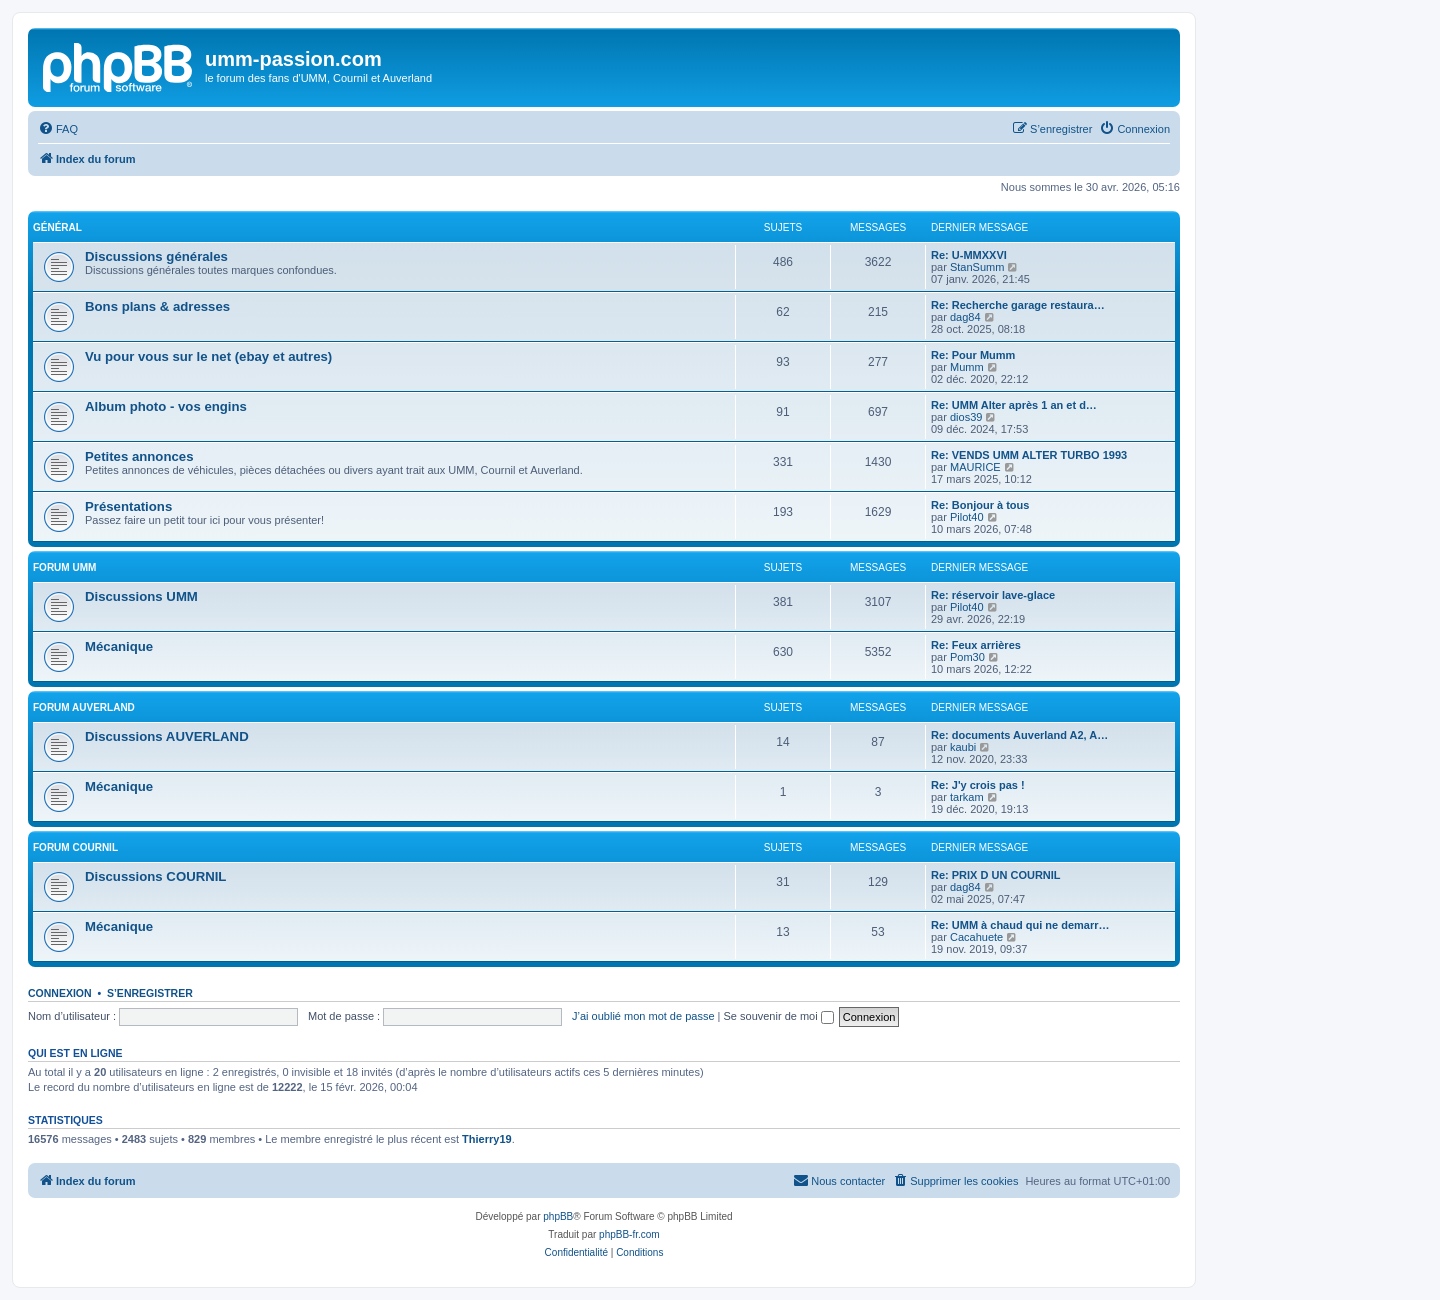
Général (57, 227)
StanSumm (977, 267)
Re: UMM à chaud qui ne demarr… (1020, 925)
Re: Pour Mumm (973, 355)
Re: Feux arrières (976, 645)
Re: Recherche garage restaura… (1018, 305)
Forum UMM (64, 567)
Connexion (60, 993)
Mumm (967, 367)
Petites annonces (139, 456)
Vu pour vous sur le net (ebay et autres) (208, 356)
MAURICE (975, 467)
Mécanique (119, 646)
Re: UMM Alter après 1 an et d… (1014, 405)
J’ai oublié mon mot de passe (643, 1016)
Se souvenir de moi (779, 1016)
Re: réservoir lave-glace (993, 595)
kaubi (963, 747)
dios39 (966, 417)
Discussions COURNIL (155, 876)
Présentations (128, 506)
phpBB (558, 1216)
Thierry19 (487, 1139)
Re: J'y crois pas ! (978, 785)
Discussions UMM (141, 596)
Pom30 (967, 657)
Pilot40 (967, 517)
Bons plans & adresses (157, 306)
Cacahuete (976, 937)
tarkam (967, 797)
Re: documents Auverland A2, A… (1019, 735)
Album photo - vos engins (166, 406)
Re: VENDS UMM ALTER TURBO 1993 (1029, 455)
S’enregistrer (150, 993)
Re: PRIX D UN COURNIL (996, 875)
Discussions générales (156, 256)
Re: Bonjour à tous (980, 505)
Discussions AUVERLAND (167, 736)
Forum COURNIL (75, 847)
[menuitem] (58, 129)
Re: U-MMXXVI (969, 255)
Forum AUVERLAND (84, 707)
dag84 (965, 317)
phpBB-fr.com (629, 1234)
